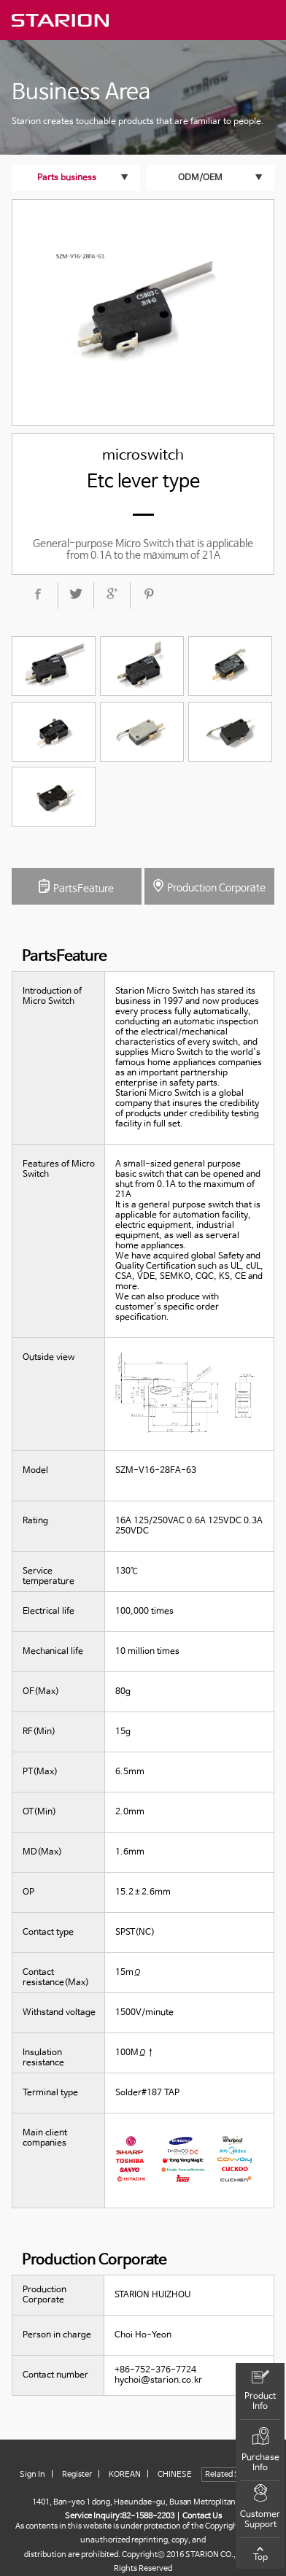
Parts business (66, 178)
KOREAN (125, 2474)
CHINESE (175, 2474)
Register (77, 2474)
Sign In (32, 2474)
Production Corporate (209, 886)
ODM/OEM (200, 178)
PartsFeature (76, 886)
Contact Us (202, 2516)
